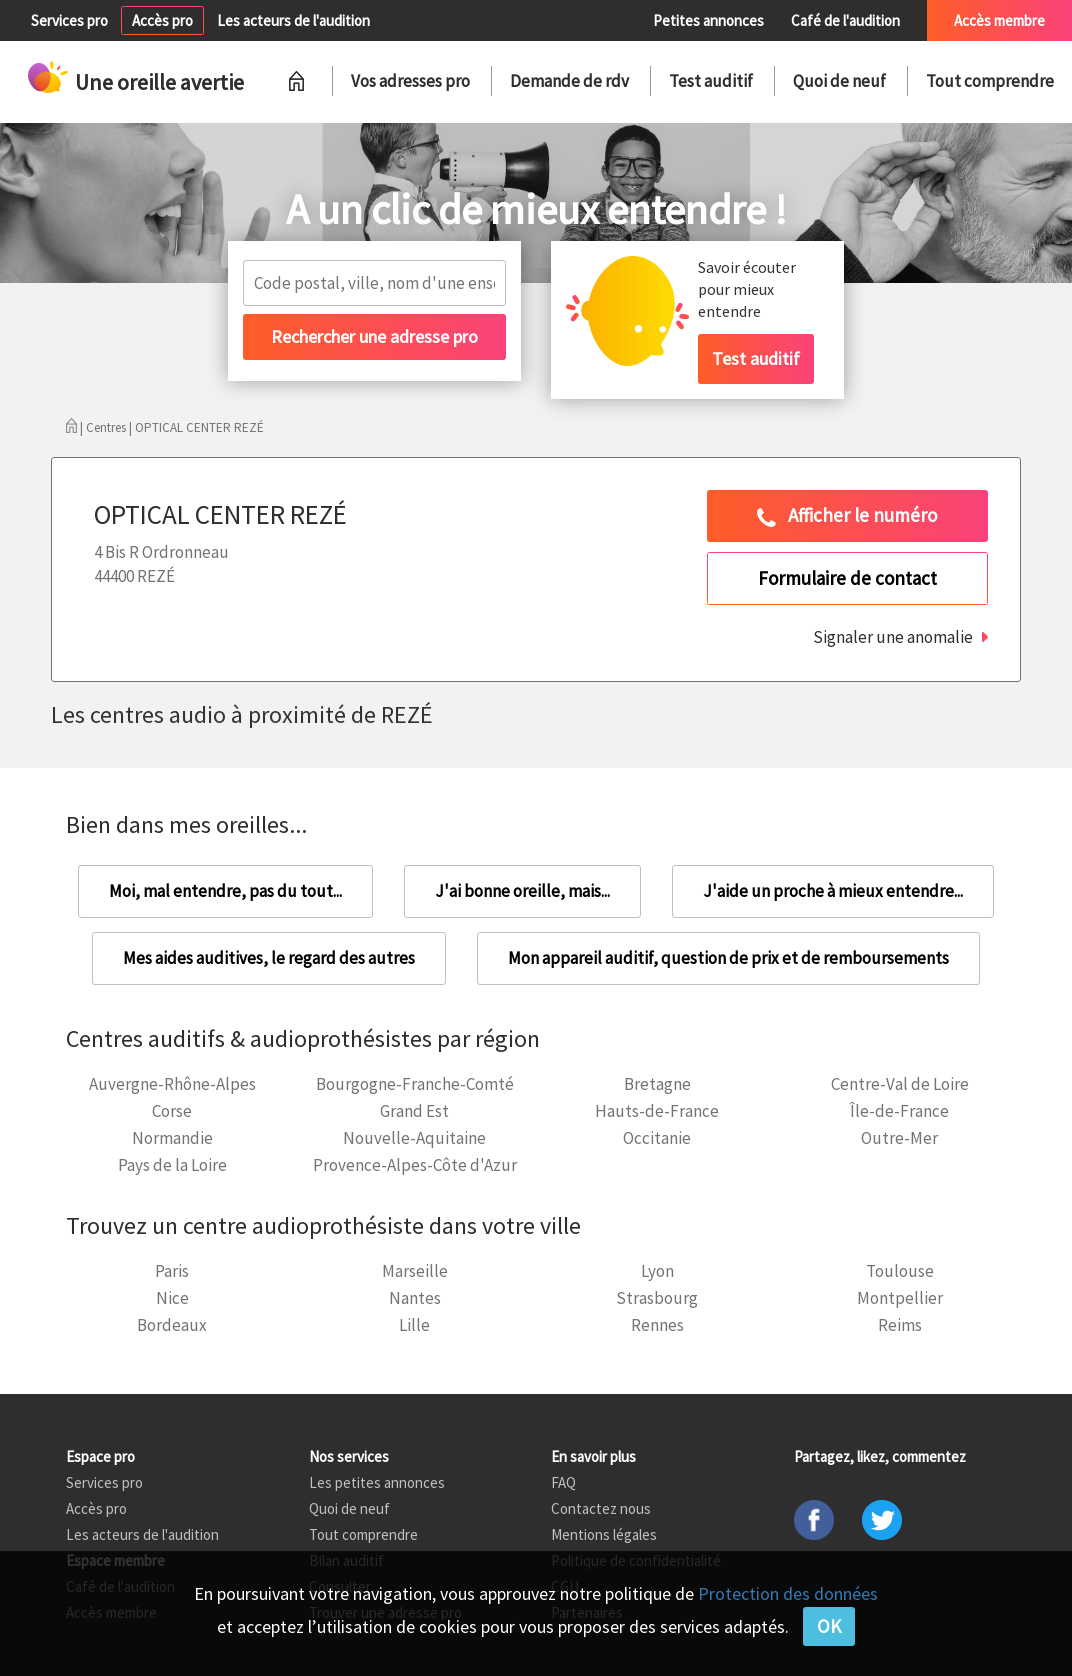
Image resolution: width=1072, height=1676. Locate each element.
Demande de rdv (569, 81)
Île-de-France (899, 1111)
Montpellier (900, 1298)
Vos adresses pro (410, 81)
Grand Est (414, 1111)
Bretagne (657, 1084)
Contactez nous (601, 1508)
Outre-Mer (899, 1138)
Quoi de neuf (839, 81)
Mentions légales (604, 1534)
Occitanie (657, 1138)
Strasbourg (657, 1298)
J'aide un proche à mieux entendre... (833, 891)
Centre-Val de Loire (900, 1084)
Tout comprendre (990, 81)
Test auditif (711, 81)
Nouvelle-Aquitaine (414, 1138)
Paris (172, 1271)
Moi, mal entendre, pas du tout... (225, 891)
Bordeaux (172, 1325)
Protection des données (788, 1593)
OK (829, 1626)
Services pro (69, 20)
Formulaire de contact (847, 578)
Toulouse (900, 1271)
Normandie (172, 1138)
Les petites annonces (377, 1482)
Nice (172, 1298)
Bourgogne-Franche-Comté (415, 1084)
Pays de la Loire (172, 1165)
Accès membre (999, 20)
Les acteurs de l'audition (293, 20)
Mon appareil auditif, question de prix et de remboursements (728, 958)
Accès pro (162, 20)
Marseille (415, 1271)
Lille (414, 1325)
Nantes (415, 1298)
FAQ (563, 1482)
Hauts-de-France (657, 1111)
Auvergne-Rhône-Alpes (172, 1084)
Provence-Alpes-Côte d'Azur (415, 1165)
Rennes (657, 1325)
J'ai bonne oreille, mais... (522, 891)
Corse (172, 1111)
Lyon (657, 1271)
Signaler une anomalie (893, 637)
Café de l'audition (845, 20)
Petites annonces (708, 20)
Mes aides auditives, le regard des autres (269, 958)
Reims (900, 1325)
